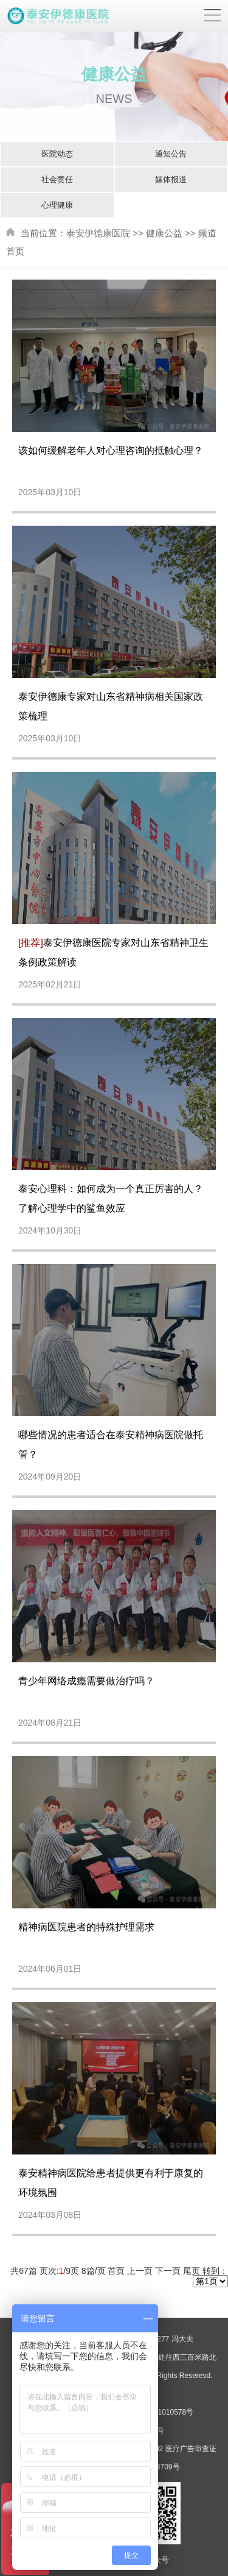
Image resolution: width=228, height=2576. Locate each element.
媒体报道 (171, 179)
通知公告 (171, 153)
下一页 (168, 2271)
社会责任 (57, 179)
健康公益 (164, 233)
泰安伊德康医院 (98, 233)
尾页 (191, 2271)
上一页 (140, 2271)
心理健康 (57, 205)
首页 (116, 2271)
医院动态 (57, 153)
